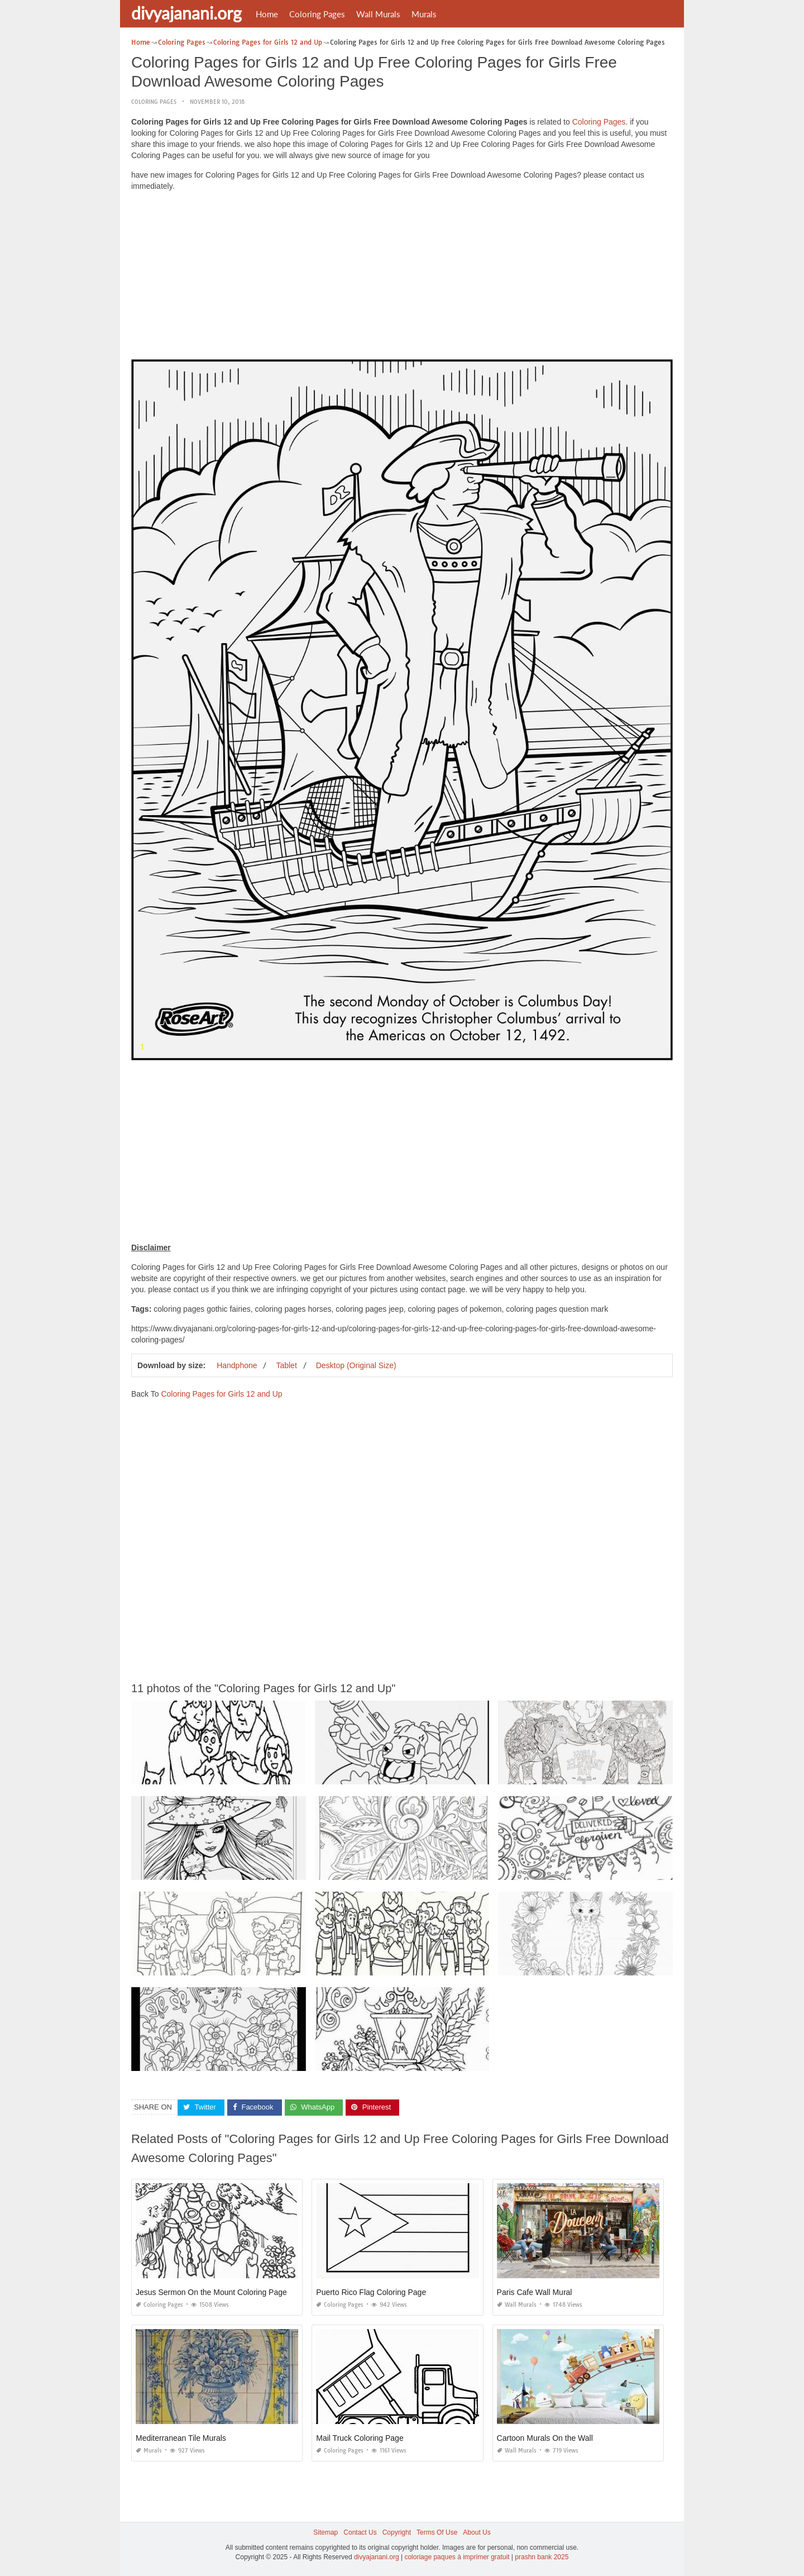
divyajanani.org (186, 13)
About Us (476, 2532)
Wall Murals (378, 14)
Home (267, 14)
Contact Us (359, 2532)
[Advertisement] (402, 278)
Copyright (396, 2532)
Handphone (237, 1365)
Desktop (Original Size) (356, 1365)
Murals (424, 14)
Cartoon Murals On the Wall (545, 2438)
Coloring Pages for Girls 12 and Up (221, 1393)
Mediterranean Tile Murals (181, 2438)
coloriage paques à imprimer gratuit (456, 2557)
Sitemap (325, 2532)
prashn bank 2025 (541, 2557)
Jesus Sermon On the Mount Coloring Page (211, 2292)
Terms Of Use (437, 2532)
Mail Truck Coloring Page (359, 2438)
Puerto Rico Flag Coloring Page (371, 2292)
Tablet (286, 1365)
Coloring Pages (317, 14)
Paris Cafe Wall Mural (534, 2292)
